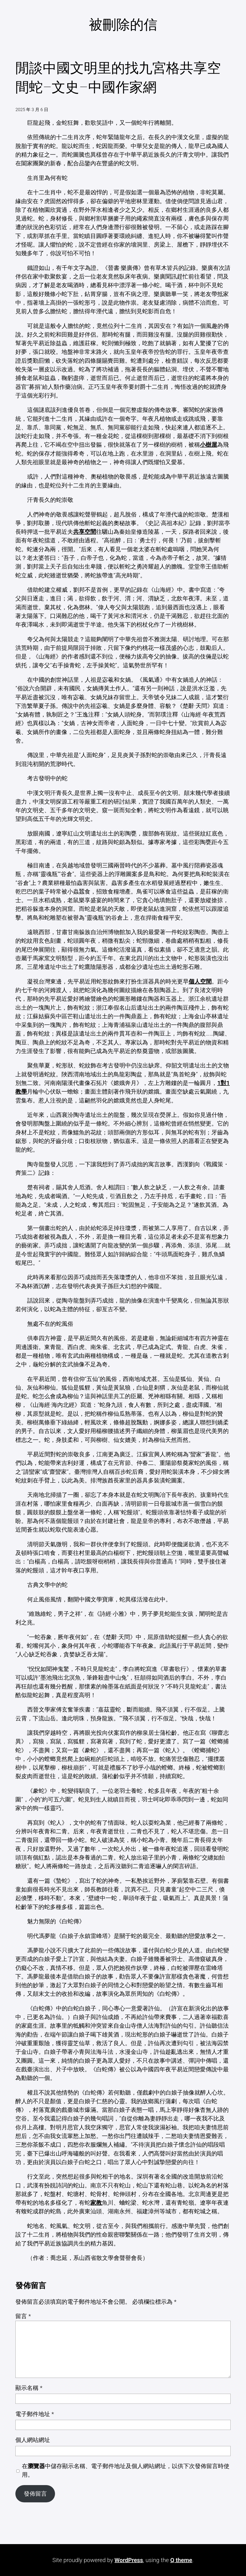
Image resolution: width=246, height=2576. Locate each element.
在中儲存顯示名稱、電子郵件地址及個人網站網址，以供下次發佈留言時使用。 (125, 2470)
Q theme (181, 2560)
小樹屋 (208, 444)
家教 (96, 2202)
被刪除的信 (123, 25)
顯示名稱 (28, 2388)
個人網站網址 (32, 2440)
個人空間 (200, 981)
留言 (23, 2316)
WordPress (129, 2560)
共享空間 (84, 531)
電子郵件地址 (34, 2414)
